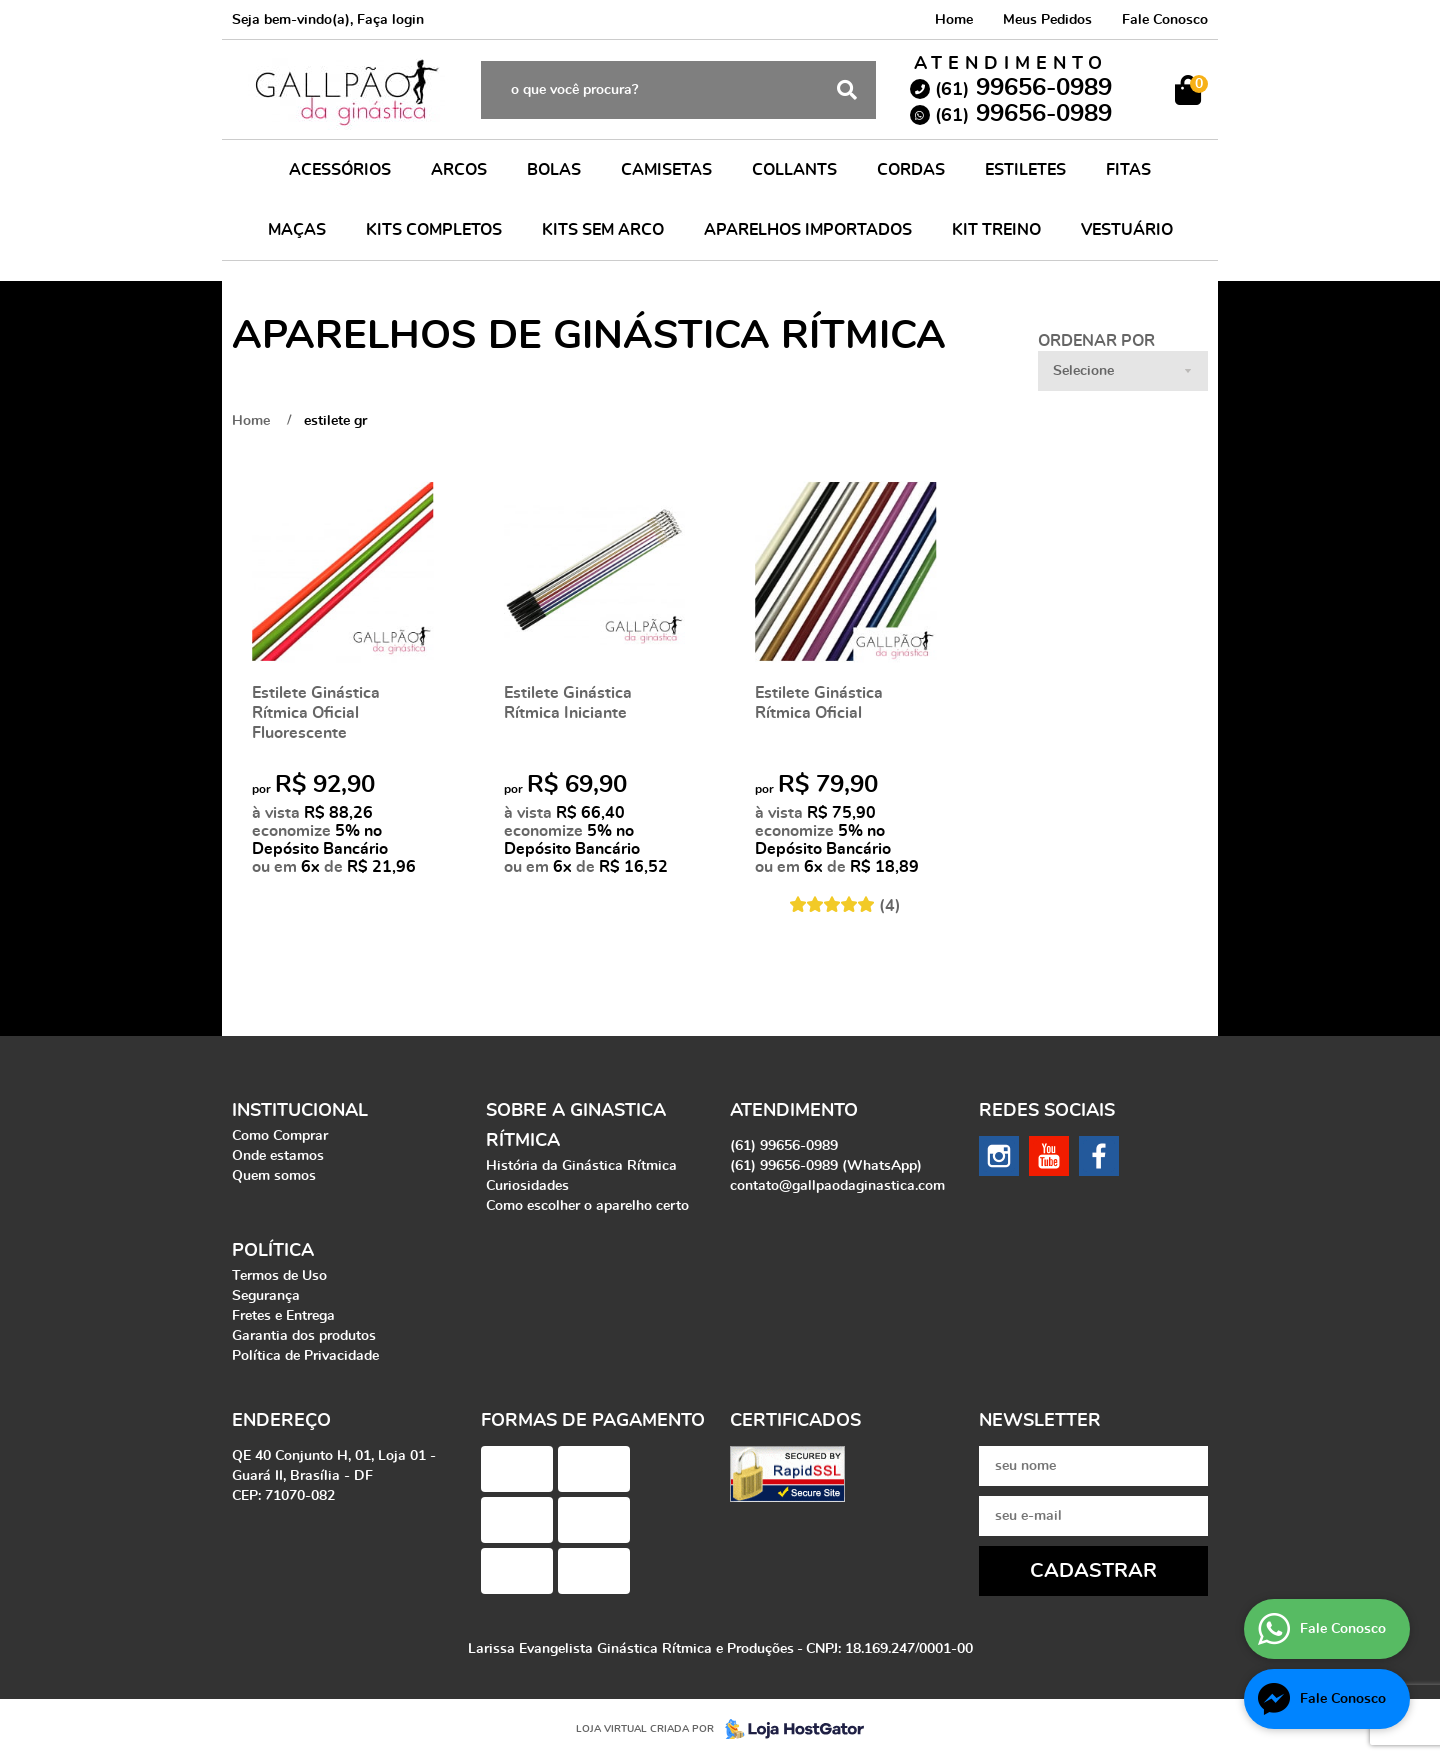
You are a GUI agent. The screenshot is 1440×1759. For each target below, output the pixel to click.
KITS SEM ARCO (603, 230)
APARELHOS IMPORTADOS (808, 230)
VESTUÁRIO (1127, 230)
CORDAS (911, 170)
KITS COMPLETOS (434, 230)
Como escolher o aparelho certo (587, 1206)
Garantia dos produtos (304, 1336)
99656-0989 (1023, 88)
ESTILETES (1025, 170)
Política (273, 1251)
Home (954, 20)
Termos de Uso (279, 1276)
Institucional (300, 1111)
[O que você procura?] (847, 90)
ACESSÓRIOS (340, 170)
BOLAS (554, 170)
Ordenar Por (1096, 341)
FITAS (1128, 170)
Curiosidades (527, 1186)
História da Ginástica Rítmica (581, 1166)
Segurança (266, 1296)
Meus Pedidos (1047, 20)
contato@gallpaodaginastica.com (837, 1186)
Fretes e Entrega (283, 1316)
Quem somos (274, 1176)
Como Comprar (280, 1136)
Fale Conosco (1165, 20)
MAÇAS (297, 230)
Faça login (390, 20)
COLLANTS (794, 170)
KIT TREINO (996, 230)
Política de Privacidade (305, 1356)
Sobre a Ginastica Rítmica (576, 1126)
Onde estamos (278, 1156)
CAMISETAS (666, 170)
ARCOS (459, 170)
